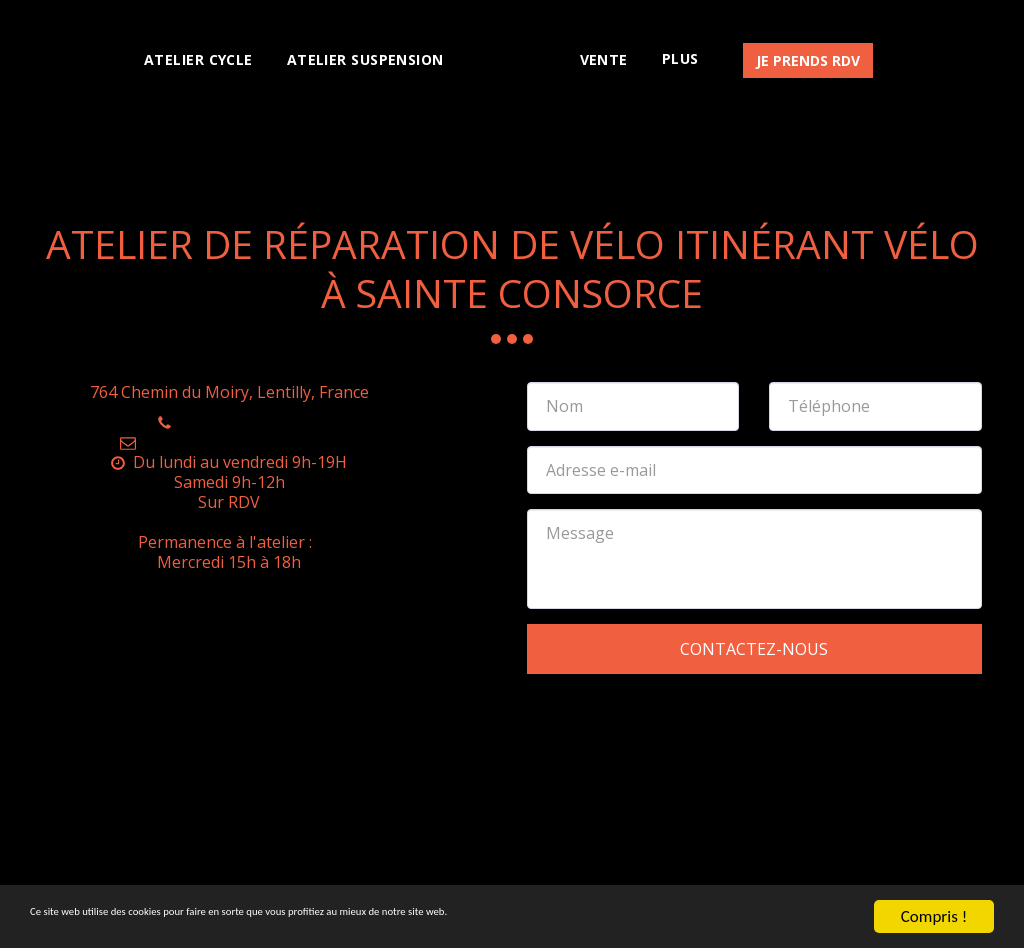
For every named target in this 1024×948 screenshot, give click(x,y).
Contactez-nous (754, 649)
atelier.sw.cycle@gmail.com (229, 442)
